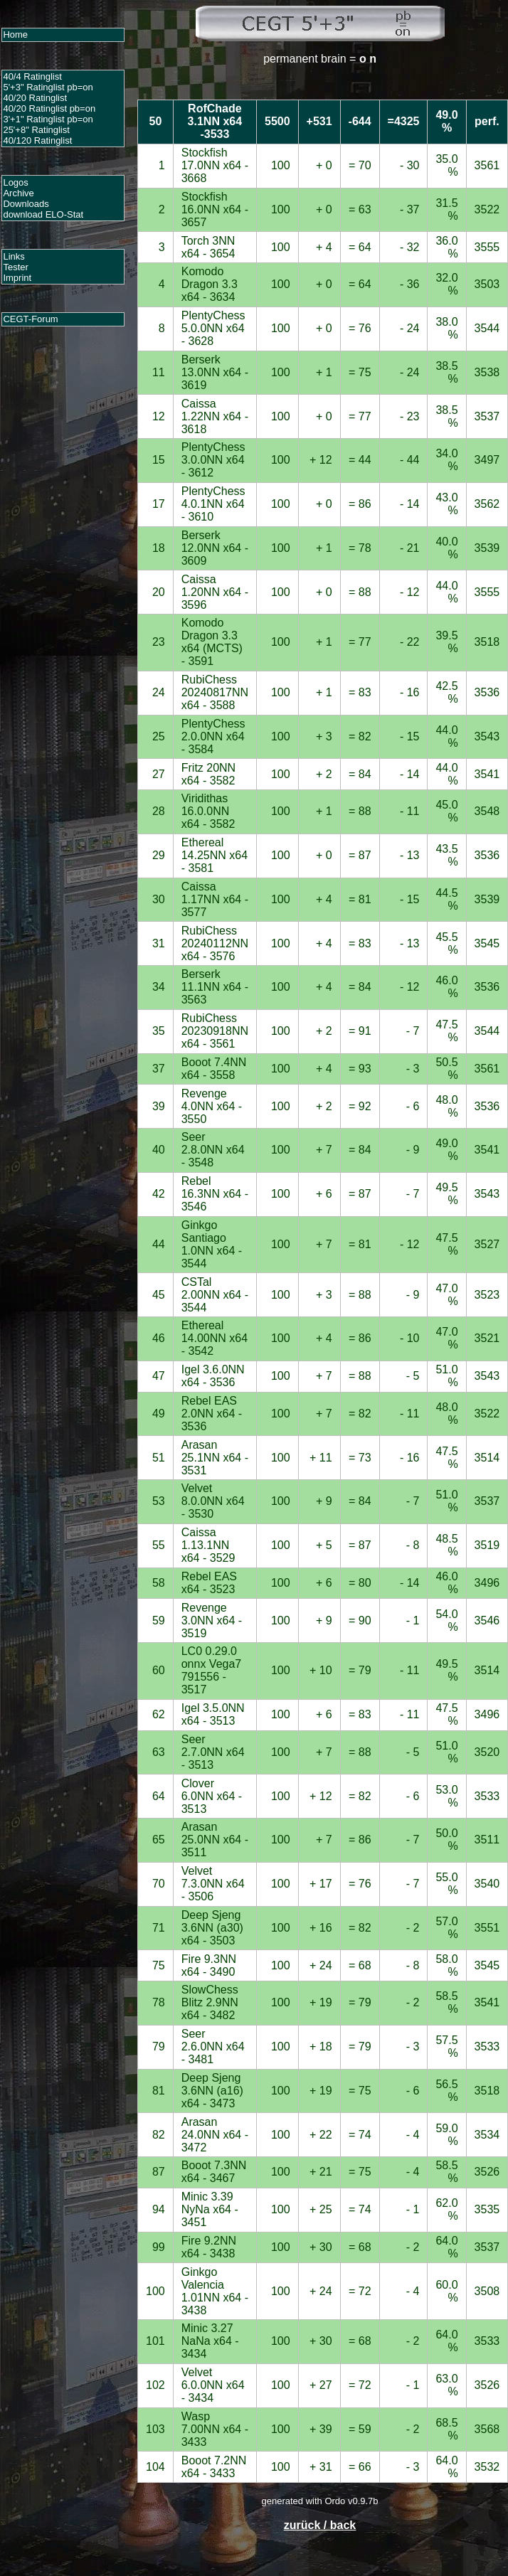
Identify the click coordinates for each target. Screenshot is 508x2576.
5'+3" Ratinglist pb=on (47, 87)
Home (15, 34)
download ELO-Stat (43, 214)
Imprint (17, 277)
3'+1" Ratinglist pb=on (47, 119)
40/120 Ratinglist (37, 140)
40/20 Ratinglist (35, 97)
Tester (15, 267)
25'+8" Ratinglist (36, 129)
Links (13, 256)
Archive (18, 193)
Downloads (25, 203)
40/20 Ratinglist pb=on (49, 108)
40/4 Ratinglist (32, 76)
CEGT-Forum (30, 319)
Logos (15, 182)
